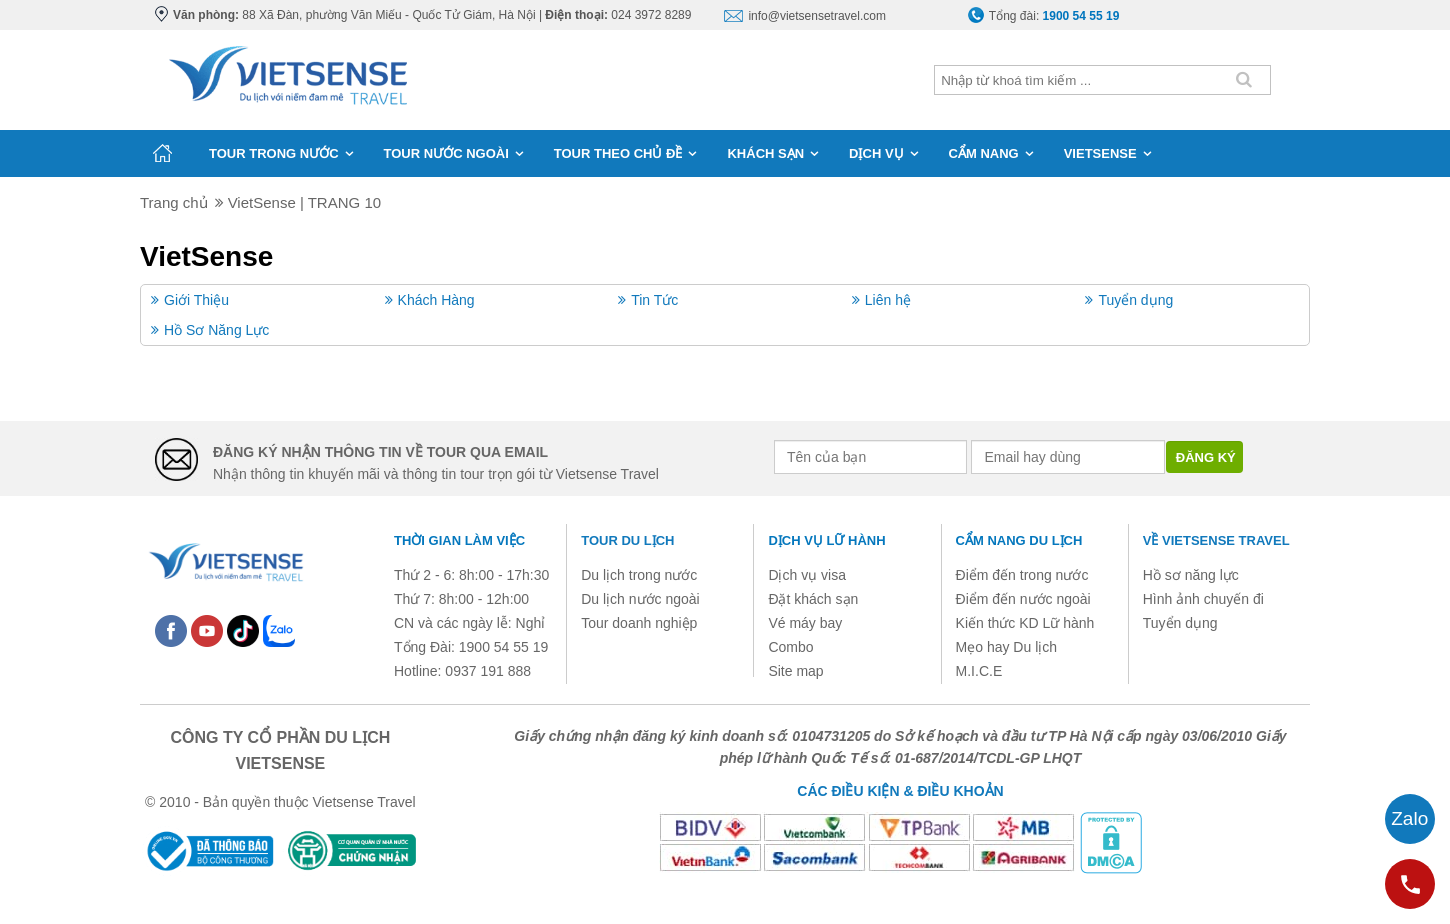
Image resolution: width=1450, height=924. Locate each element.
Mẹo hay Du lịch (1006, 647)
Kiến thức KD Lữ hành (1025, 623)
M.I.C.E (979, 671)
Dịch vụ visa (807, 575)
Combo (790, 647)
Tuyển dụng (1135, 300)
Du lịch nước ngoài (640, 599)
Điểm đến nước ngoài (1023, 599)
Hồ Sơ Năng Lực (216, 330)
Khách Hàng (436, 300)
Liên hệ (888, 300)
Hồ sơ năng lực (1191, 575)
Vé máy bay (805, 623)
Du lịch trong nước (639, 575)
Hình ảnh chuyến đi (1203, 599)
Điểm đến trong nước (1022, 575)
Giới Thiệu (196, 300)
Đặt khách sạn (813, 599)
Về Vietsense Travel (1216, 540)
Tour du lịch (627, 540)
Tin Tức (654, 300)
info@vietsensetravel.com (817, 16)
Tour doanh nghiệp (639, 623)
